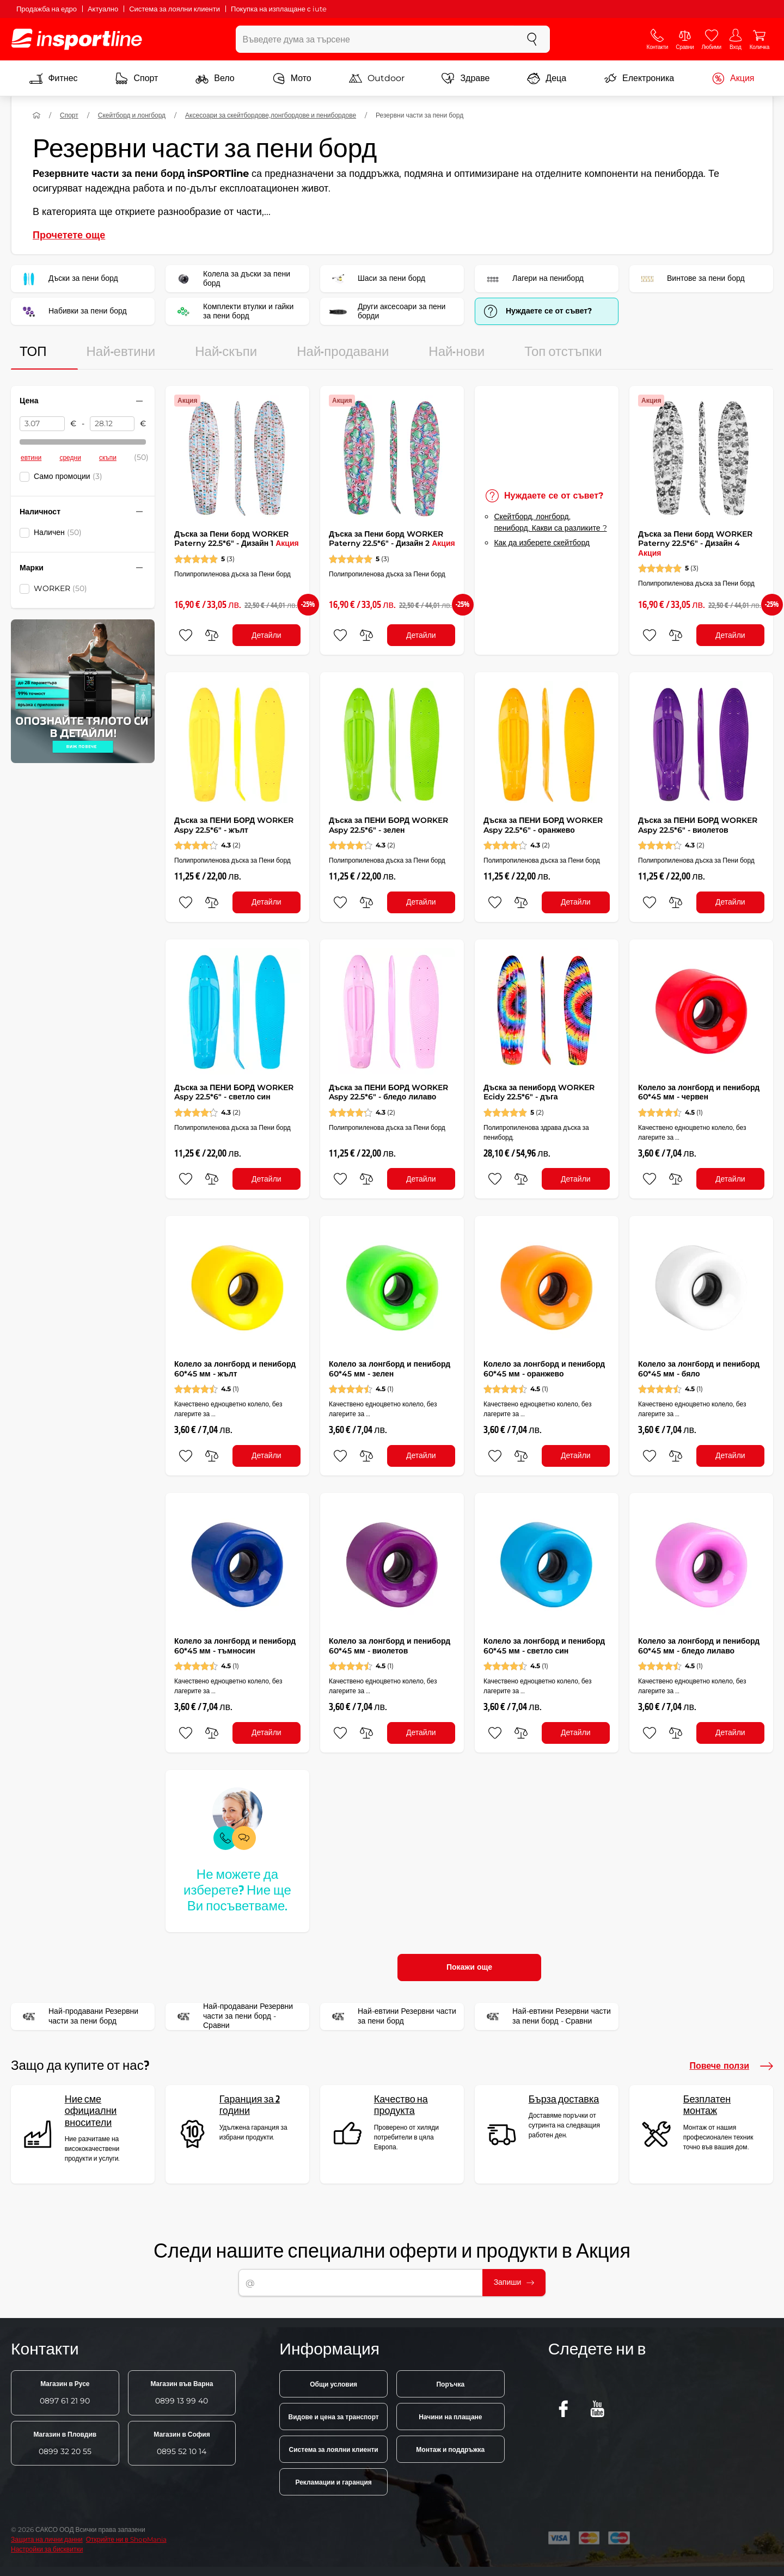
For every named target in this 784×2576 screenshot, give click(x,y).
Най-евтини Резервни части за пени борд (391, 2016)
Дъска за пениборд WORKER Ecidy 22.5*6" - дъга (539, 1092)
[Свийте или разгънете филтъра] (139, 401)
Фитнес (53, 78)
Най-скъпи (226, 352)
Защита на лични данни (47, 2539)
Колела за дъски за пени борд (231, 279)
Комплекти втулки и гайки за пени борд (233, 311)
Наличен (58, 532)
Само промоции (68, 476)
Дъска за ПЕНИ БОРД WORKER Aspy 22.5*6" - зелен (388, 825)
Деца (546, 78)
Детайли (266, 635)
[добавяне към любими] (185, 635)
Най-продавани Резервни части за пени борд (78, 2016)
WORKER (60, 588)
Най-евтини (121, 352)
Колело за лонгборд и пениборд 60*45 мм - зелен (389, 1369)
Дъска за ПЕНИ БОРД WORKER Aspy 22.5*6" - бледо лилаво (388, 1092)
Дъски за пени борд (68, 279)
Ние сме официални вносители (91, 2111)
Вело (214, 78)
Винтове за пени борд (690, 279)
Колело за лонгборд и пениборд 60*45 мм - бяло (698, 1369)
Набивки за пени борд (72, 311)
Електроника (639, 78)
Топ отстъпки (563, 352)
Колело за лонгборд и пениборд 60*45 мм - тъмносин (235, 1646)
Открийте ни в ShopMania (126, 2539)
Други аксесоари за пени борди (386, 311)
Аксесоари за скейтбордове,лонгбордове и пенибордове (270, 115)
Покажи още (469, 1967)
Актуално (103, 8)
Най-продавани (343, 352)
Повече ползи (731, 2066)
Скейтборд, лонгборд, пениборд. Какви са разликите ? (550, 522)
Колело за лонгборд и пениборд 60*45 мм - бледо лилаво (698, 1646)
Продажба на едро (46, 8)
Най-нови (456, 352)
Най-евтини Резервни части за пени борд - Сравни (546, 2016)
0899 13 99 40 (181, 2393)
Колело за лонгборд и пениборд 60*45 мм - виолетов (389, 1646)
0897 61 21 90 (65, 2393)
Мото (291, 78)
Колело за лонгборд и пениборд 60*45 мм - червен (698, 1092)
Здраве (465, 78)
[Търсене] (532, 39)
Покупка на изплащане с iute (278, 8)
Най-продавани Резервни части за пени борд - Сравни (233, 2016)
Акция (733, 78)
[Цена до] (112, 424)
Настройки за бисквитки (47, 2549)
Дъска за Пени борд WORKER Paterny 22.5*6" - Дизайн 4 (695, 543)
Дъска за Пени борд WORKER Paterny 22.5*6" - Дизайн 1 (236, 539)
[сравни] (211, 635)
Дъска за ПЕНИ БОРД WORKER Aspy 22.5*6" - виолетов (697, 825)
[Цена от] (42, 424)
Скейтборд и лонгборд (132, 115)
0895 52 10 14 (182, 2443)
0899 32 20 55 (64, 2443)
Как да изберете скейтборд (542, 543)
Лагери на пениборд (533, 279)
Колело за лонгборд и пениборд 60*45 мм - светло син (544, 1646)
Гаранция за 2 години (249, 2105)
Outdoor (377, 78)
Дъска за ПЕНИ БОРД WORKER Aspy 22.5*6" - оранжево (543, 825)
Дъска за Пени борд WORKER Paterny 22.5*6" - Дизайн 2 (392, 539)
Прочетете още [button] (69, 235)
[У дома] (36, 115)
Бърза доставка (564, 2099)
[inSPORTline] (77, 39)
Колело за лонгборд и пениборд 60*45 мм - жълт (235, 1369)
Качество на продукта (401, 2105)
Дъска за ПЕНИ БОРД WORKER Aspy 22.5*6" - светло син (233, 1092)
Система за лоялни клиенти (174, 8)
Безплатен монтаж (707, 2105)
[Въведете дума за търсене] (375, 39)
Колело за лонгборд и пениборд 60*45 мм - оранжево (544, 1369)
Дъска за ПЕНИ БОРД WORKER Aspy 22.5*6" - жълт (233, 825)
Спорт (136, 78)
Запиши (514, 2282)
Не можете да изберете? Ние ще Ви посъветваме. (237, 1891)
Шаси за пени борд (376, 279)
